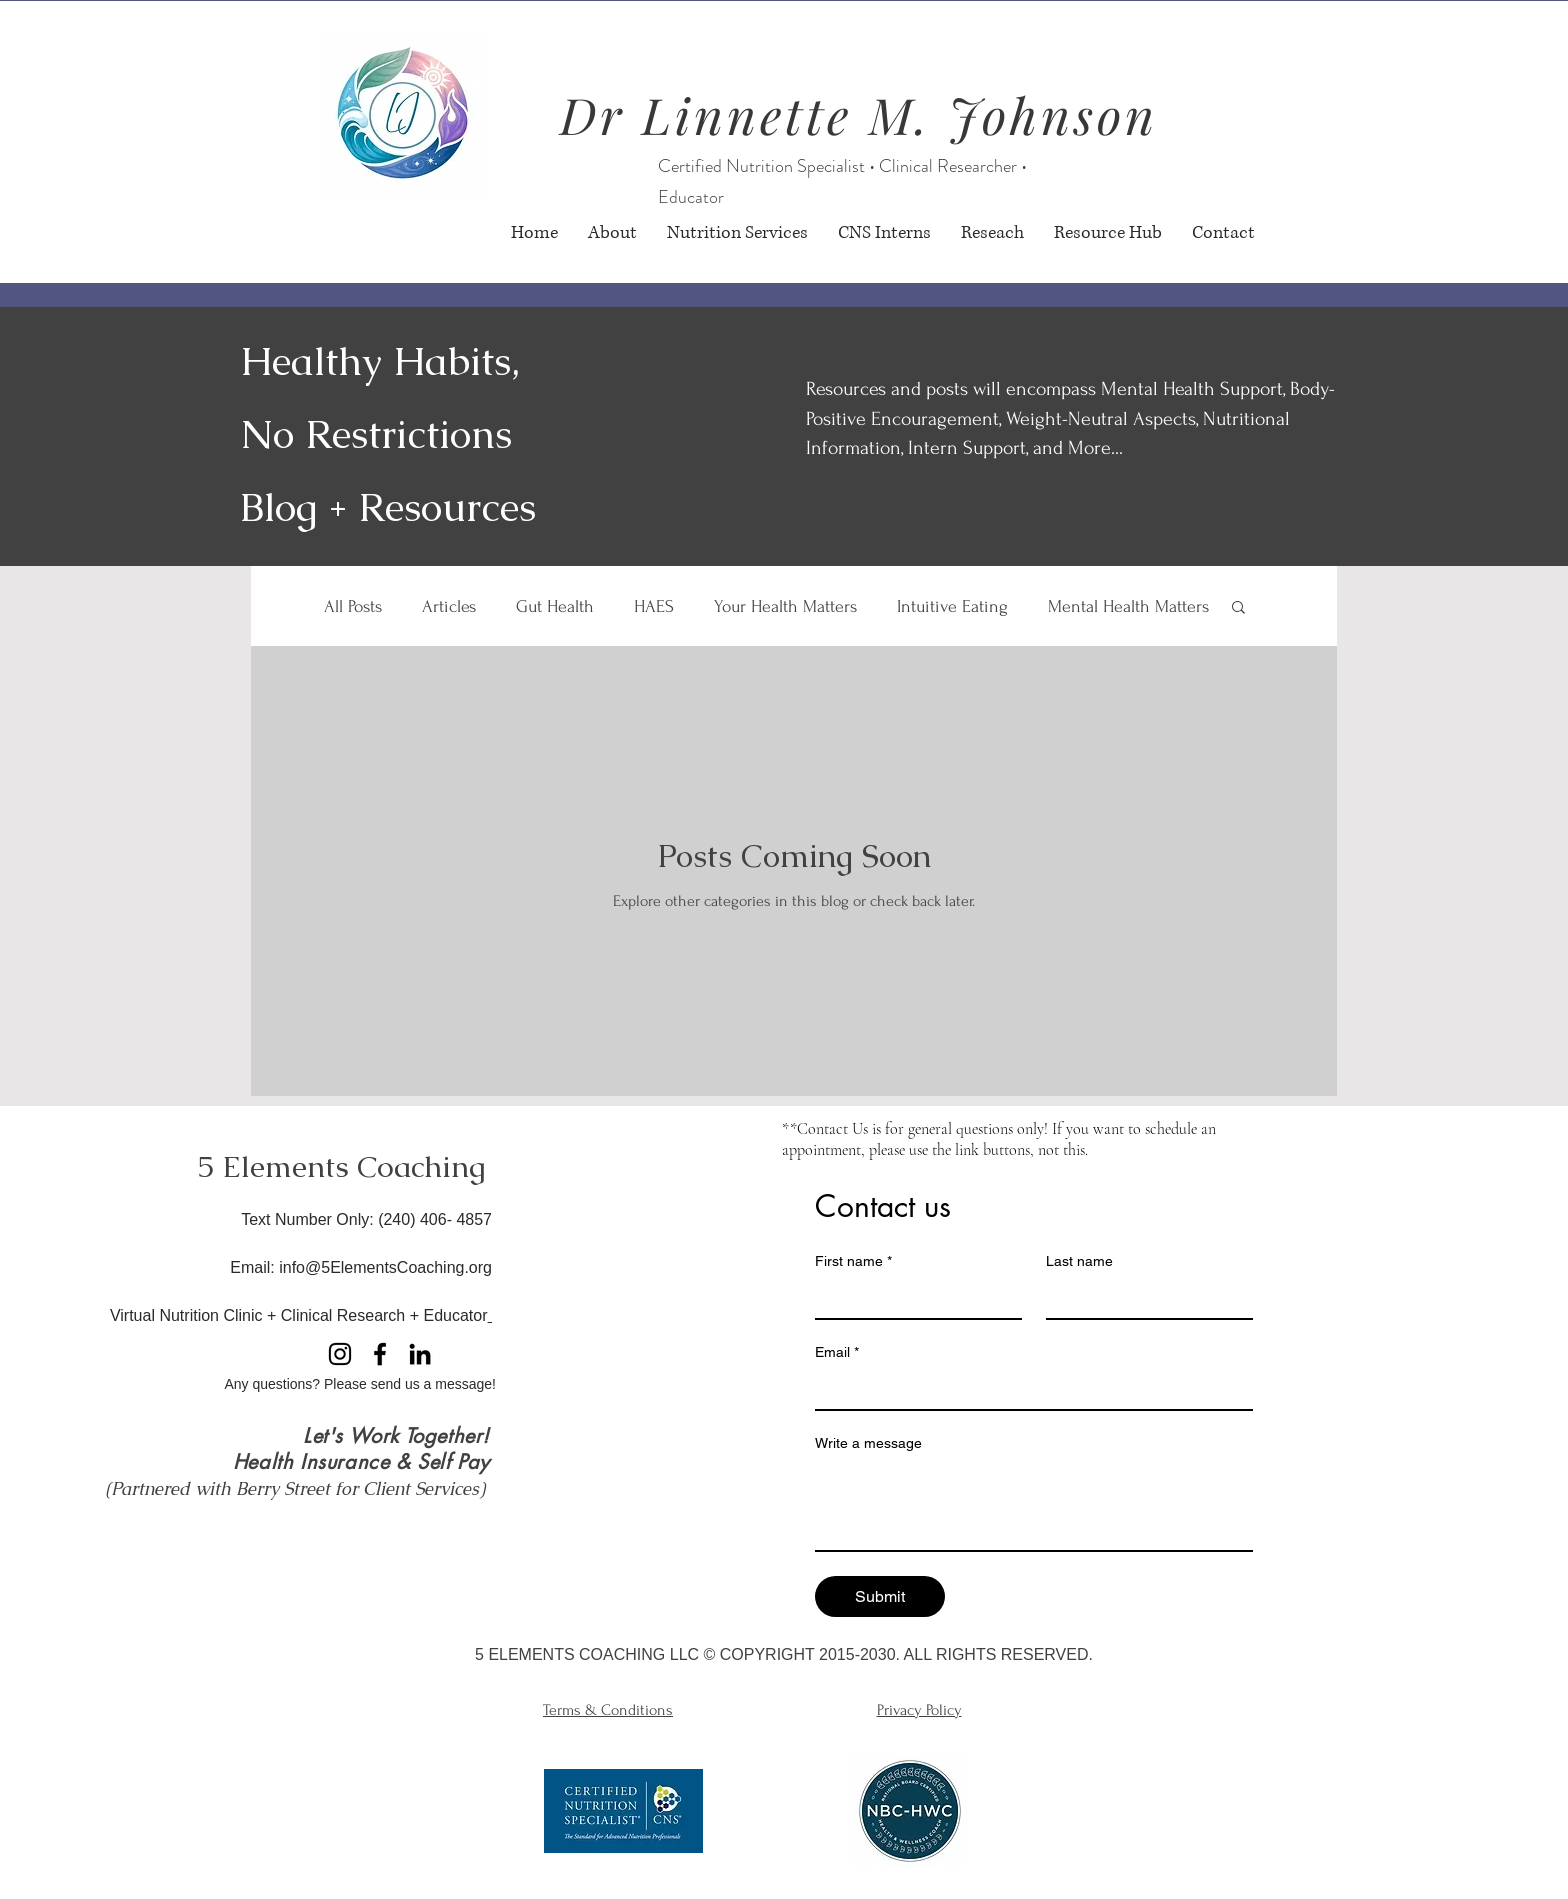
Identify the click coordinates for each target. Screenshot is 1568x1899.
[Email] (1028, 1389)
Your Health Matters (785, 606)
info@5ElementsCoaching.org (385, 1267)
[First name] (912, 1298)
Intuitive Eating (952, 606)
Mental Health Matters (1128, 606)
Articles (449, 606)
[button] (1238, 608)
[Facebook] (380, 1354)
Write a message (868, 1443)
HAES (654, 606)
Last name (1079, 1261)
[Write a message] (1034, 1505)
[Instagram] (340, 1354)
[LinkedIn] (420, 1354)
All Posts (353, 606)
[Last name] (1143, 1298)
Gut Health (555, 606)
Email (837, 1352)
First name (853, 1261)
